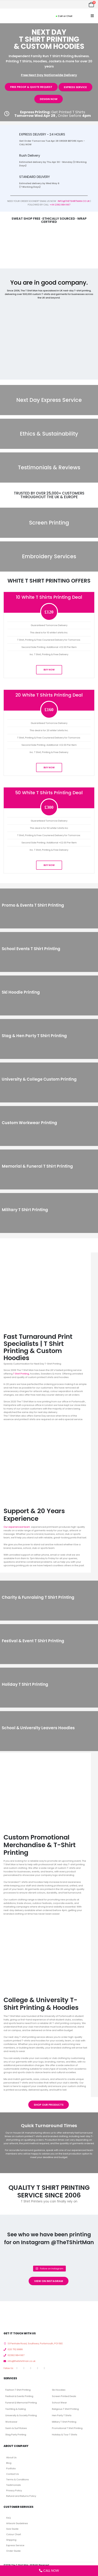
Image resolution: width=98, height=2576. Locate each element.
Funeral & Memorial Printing (21, 2402)
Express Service (15, 2545)
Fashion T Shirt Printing (18, 2390)
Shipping (11, 2540)
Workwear (11, 2421)
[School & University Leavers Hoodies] (49, 1731)
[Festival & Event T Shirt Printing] (49, 1644)
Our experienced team (17, 1527)
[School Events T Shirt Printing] (49, 952)
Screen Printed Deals (64, 2396)
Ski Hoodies (58, 2390)
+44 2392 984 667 (60, 204)
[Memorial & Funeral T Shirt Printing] (49, 1169)
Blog (8, 2463)
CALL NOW (49, 2570)
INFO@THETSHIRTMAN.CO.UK (74, 201)
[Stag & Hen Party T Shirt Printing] (49, 1039)
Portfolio (11, 2468)
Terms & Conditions (17, 2479)
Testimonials (13, 2485)
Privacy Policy (14, 2490)
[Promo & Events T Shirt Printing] (49, 908)
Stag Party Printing (15, 2434)
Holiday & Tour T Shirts (64, 2434)
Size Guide (12, 2529)
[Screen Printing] (49, 523)
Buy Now (49, 669)
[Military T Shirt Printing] (49, 1213)
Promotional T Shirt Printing (67, 2428)
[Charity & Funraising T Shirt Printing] (49, 1601)
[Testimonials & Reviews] (49, 467)
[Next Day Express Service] (49, 400)
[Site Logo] (20, 15)
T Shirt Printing (21, 1373)
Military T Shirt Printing (64, 2421)
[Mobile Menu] (92, 16)
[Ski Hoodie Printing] (49, 995)
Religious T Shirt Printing (65, 2409)
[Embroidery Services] (49, 556)
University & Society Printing (21, 2415)
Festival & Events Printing (19, 2396)
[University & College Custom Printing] (49, 1082)
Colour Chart (13, 2534)
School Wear (59, 2402)
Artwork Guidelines (17, 2523)
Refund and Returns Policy (21, 2496)
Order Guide (13, 2551)
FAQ (8, 2518)
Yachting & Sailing (15, 2409)
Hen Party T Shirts (61, 2415)
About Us (11, 2457)
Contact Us (12, 2474)
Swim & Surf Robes (16, 2428)
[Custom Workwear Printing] (49, 1126)
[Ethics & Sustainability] (49, 434)
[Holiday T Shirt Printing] (49, 1688)
